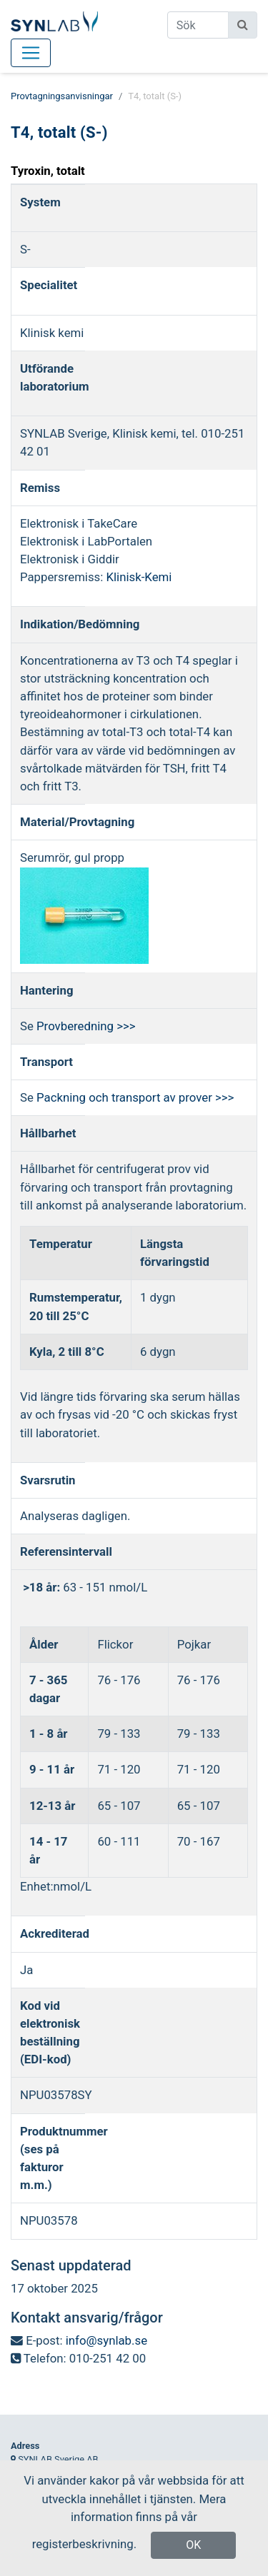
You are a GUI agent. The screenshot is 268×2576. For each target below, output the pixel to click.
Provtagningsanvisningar (62, 96)
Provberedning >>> (85, 1026)
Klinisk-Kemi (139, 577)
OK (193, 2545)
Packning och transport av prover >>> (135, 1097)
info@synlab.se (106, 2340)
